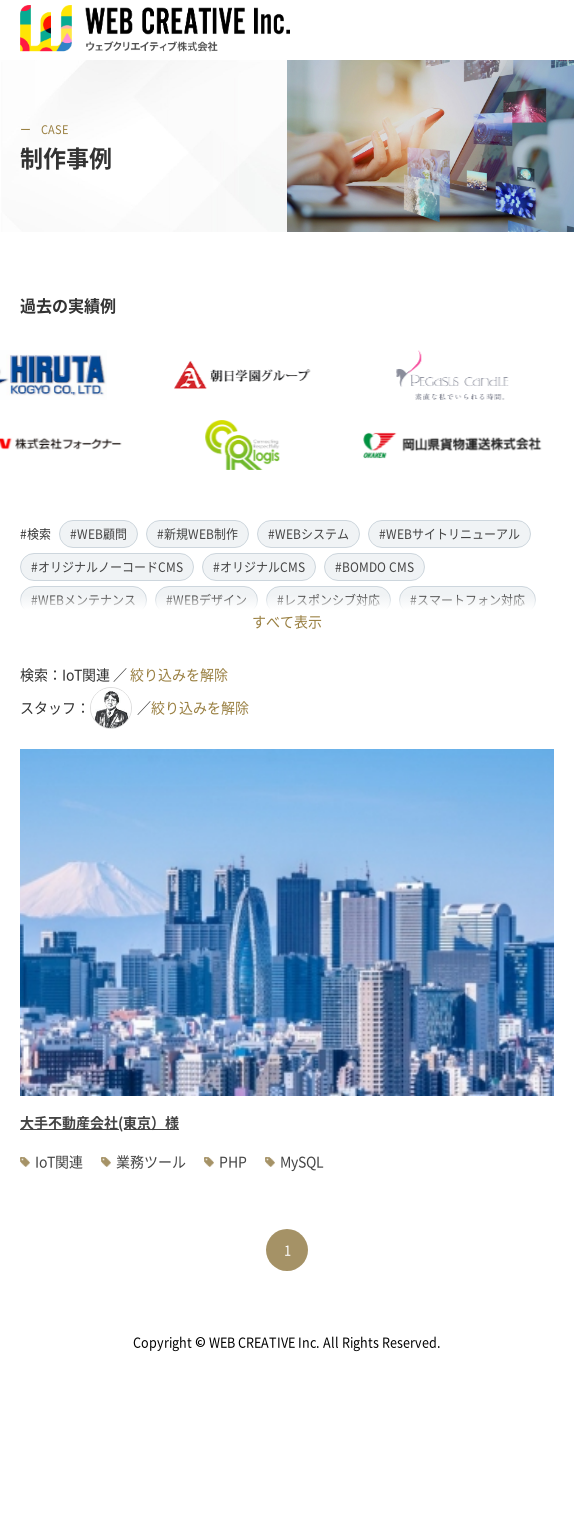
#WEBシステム (308, 533)
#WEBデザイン (206, 599)
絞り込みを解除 (179, 674)
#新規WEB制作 (197, 533)
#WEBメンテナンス (83, 599)
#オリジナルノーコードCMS (107, 566)
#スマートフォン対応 (467, 599)
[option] (256, 410)
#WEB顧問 (98, 533)
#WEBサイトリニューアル (449, 533)
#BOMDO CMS (374, 566)
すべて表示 (287, 621)
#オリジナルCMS (259, 566)
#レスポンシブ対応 (328, 599)
